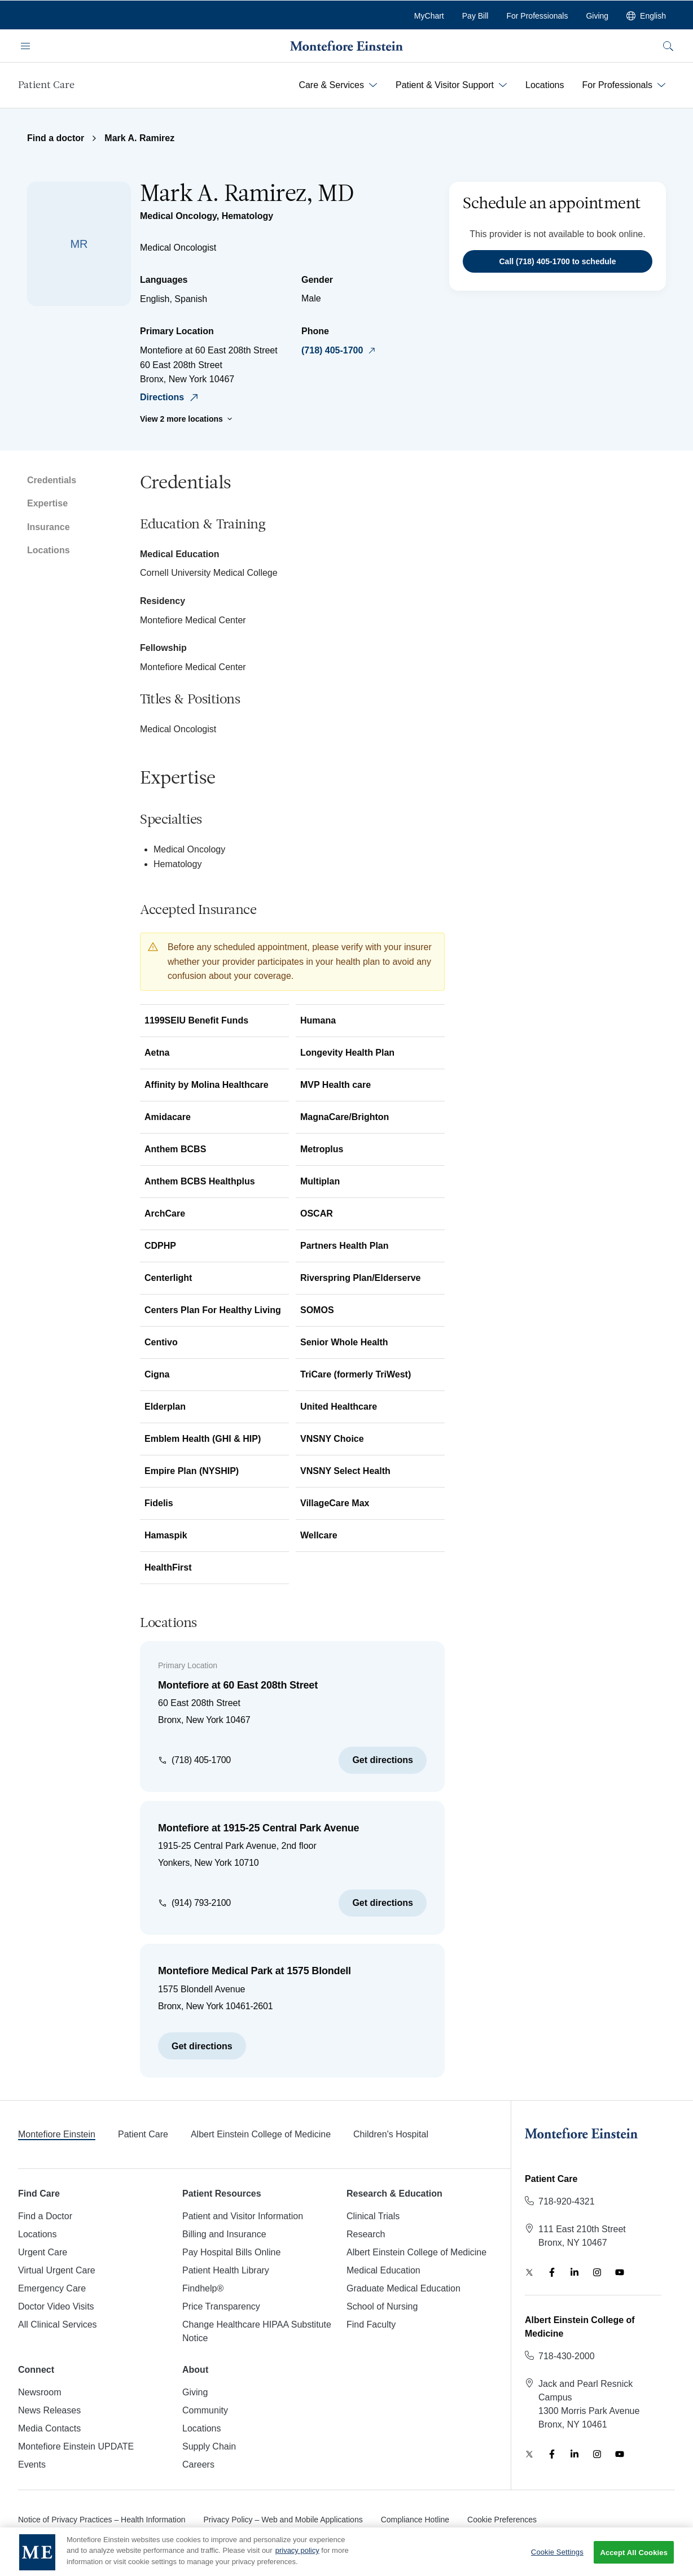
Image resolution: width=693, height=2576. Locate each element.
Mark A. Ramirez (139, 138)
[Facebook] (551, 2272)
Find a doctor (55, 138)
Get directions (382, 1760)
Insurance (48, 527)
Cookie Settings (557, 2561)
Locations (48, 550)
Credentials (51, 480)
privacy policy (297, 2560)
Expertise (47, 503)
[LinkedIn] (574, 2272)
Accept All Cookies (634, 2561)
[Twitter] (529, 2272)
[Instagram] (597, 2272)
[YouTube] (619, 2272)
